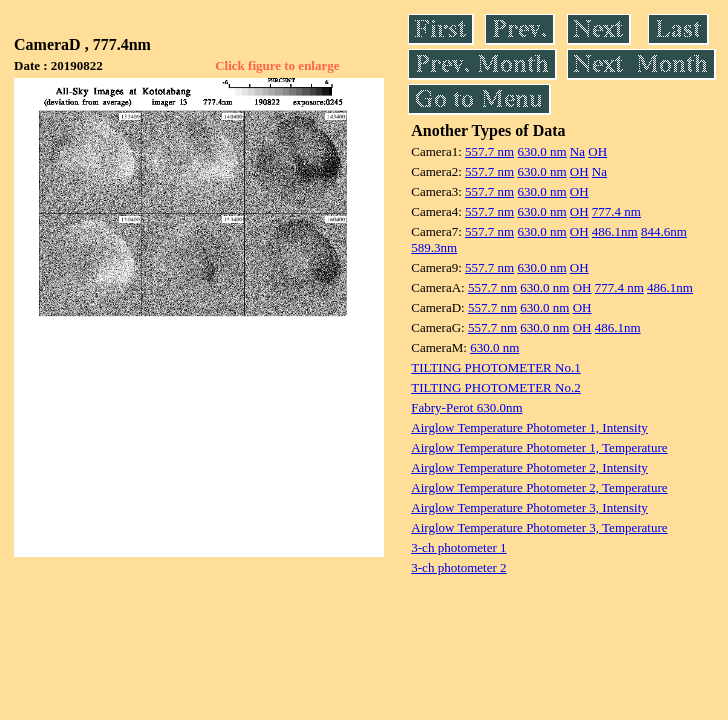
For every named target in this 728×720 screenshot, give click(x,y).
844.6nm (664, 231)
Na (577, 151)
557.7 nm (489, 151)
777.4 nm (616, 211)
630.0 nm (541, 151)
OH (597, 151)
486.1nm (615, 231)
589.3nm (434, 247)
